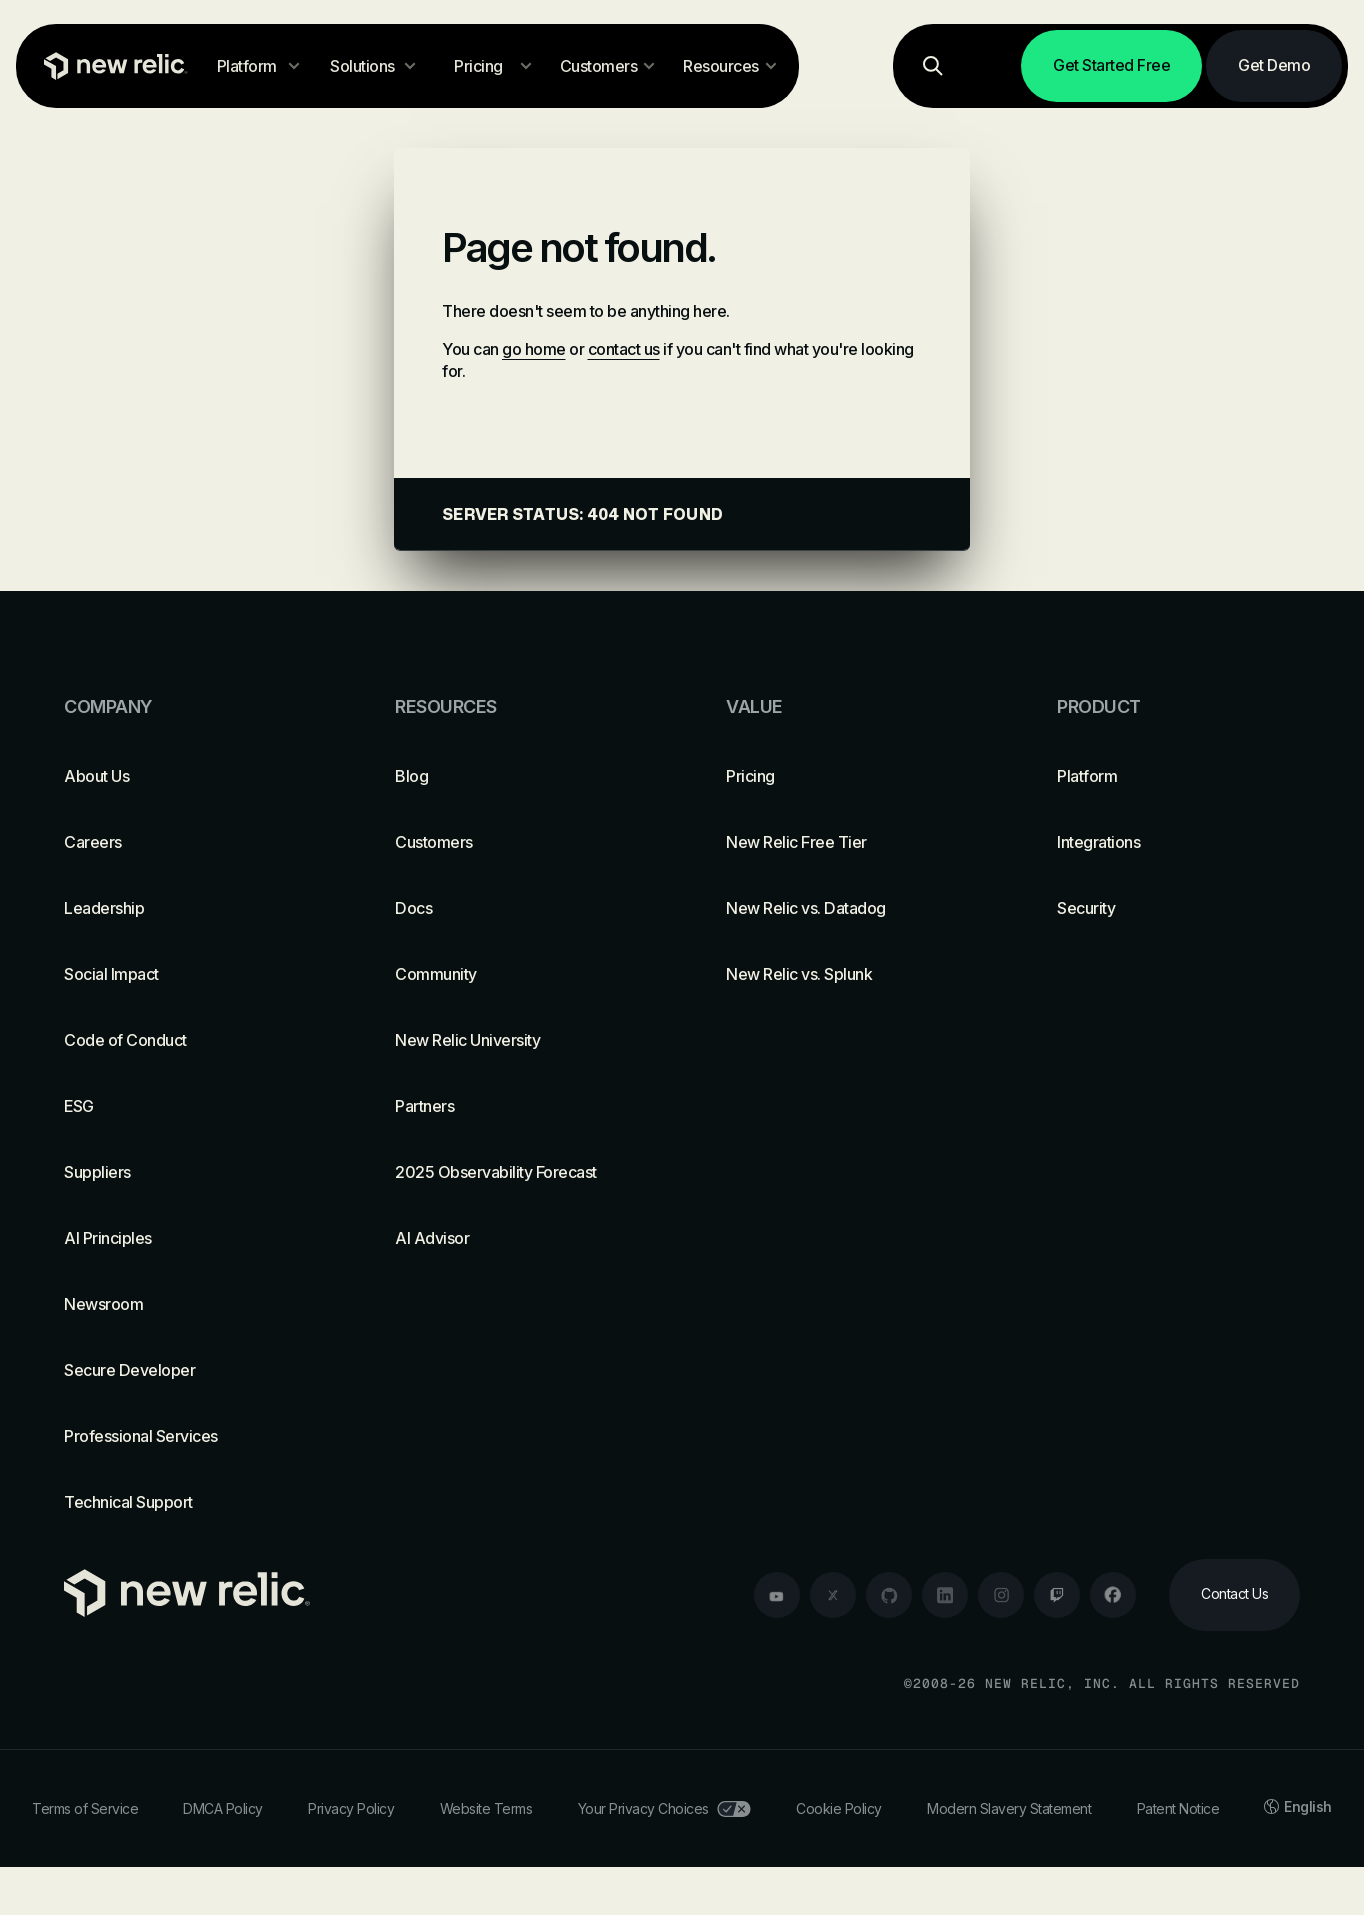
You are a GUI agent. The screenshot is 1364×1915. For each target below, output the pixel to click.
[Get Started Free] (1111, 66)
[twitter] (833, 1595)
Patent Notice (1178, 1808)
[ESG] (185, 1106)
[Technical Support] (185, 1502)
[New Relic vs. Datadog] (847, 908)
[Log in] (992, 66)
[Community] (516, 974)
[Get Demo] (1274, 66)
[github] (889, 1595)
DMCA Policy (223, 1808)
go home (534, 349)
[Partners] (516, 1106)
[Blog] (516, 776)
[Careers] (185, 842)
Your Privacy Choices (664, 1808)
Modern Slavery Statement (1009, 1808)
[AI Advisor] (516, 1238)
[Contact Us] (1234, 1595)
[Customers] (516, 842)
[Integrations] (1178, 842)
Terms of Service (85, 1808)
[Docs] (516, 908)
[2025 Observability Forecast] (516, 1172)
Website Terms (486, 1808)
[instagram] (1001, 1595)
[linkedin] (945, 1595)
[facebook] (1113, 1595)
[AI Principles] (185, 1238)
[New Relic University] (516, 1040)
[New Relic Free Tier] (847, 842)
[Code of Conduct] (185, 1040)
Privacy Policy (351, 1808)
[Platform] (1178, 776)
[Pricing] (847, 776)
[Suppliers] (185, 1172)
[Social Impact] (185, 974)
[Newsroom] (185, 1304)
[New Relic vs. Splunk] (847, 974)
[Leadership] (185, 908)
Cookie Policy (839, 1808)
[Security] (1178, 908)
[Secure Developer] (185, 1370)
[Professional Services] (185, 1436)
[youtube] (777, 1595)
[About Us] (185, 776)
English (1298, 1806)
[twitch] (1057, 1595)
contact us (624, 349)
